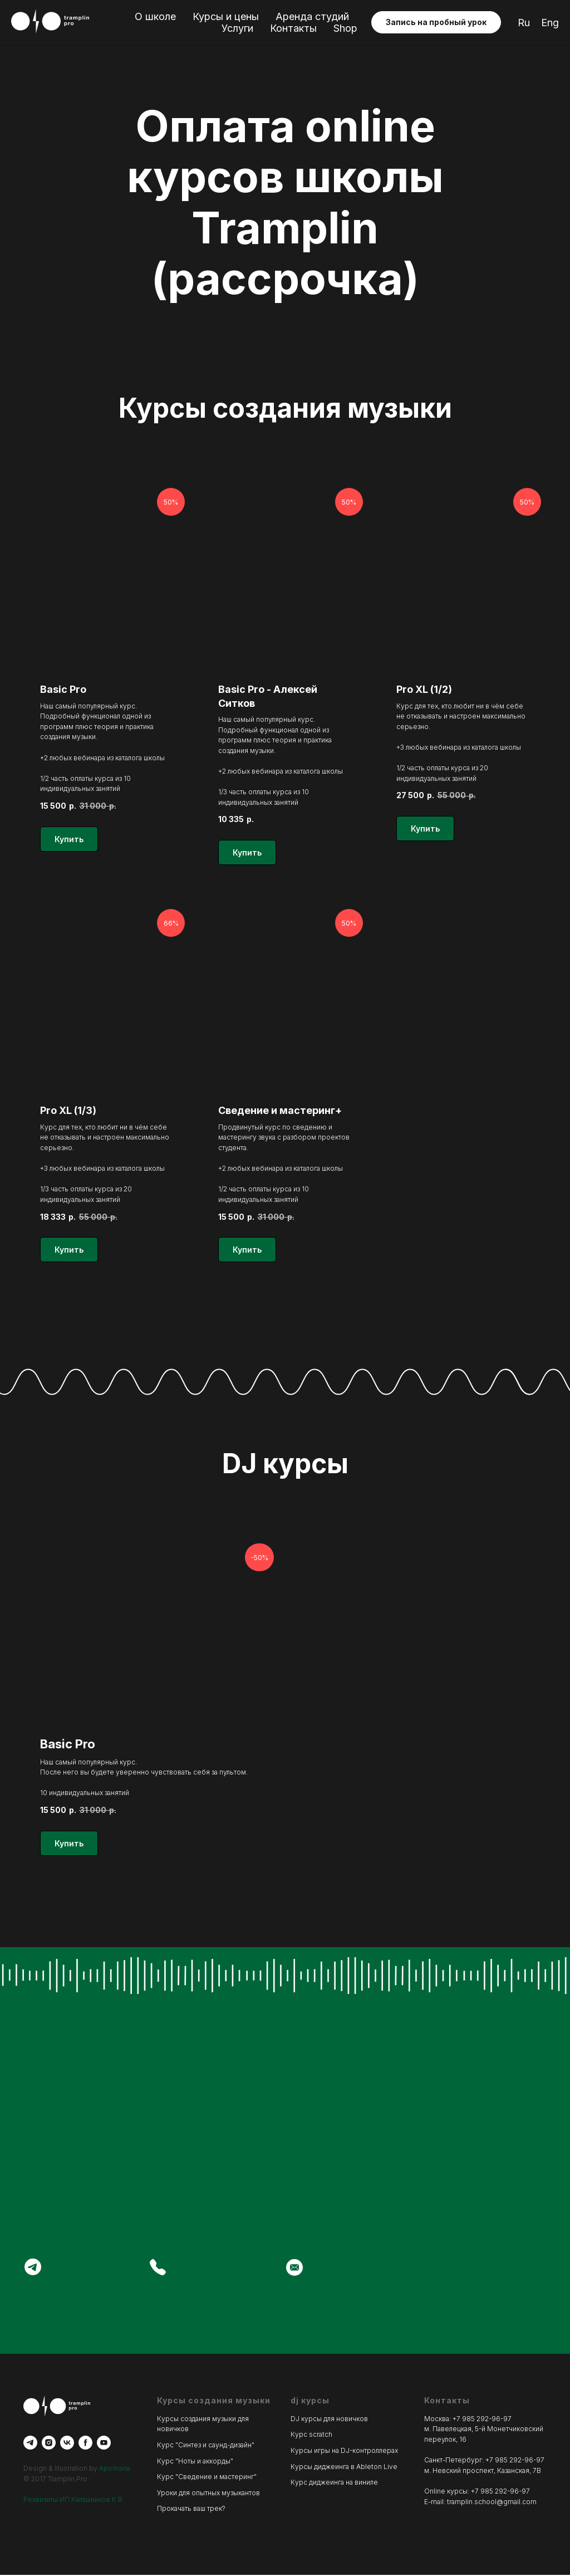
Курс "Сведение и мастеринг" (207, 2478)
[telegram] (30, 2444)
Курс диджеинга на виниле (334, 2484)
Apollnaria (114, 2470)
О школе (155, 16)
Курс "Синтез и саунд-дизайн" (205, 2446)
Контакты (293, 28)
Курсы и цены (226, 16)
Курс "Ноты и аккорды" (195, 2462)
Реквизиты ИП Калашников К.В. (73, 2500)
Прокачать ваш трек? (191, 2510)
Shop (345, 28)
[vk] (67, 2444)
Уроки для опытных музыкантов (208, 2494)
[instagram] (49, 2444)
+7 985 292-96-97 (482, 2420)
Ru (524, 22)
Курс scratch (311, 2436)
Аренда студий (312, 16)
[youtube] (104, 2444)
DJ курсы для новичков (329, 2420)
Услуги (237, 28)
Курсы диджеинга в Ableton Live (344, 2467)
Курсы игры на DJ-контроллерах (344, 2452)
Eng (550, 22)
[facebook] (85, 2444)
